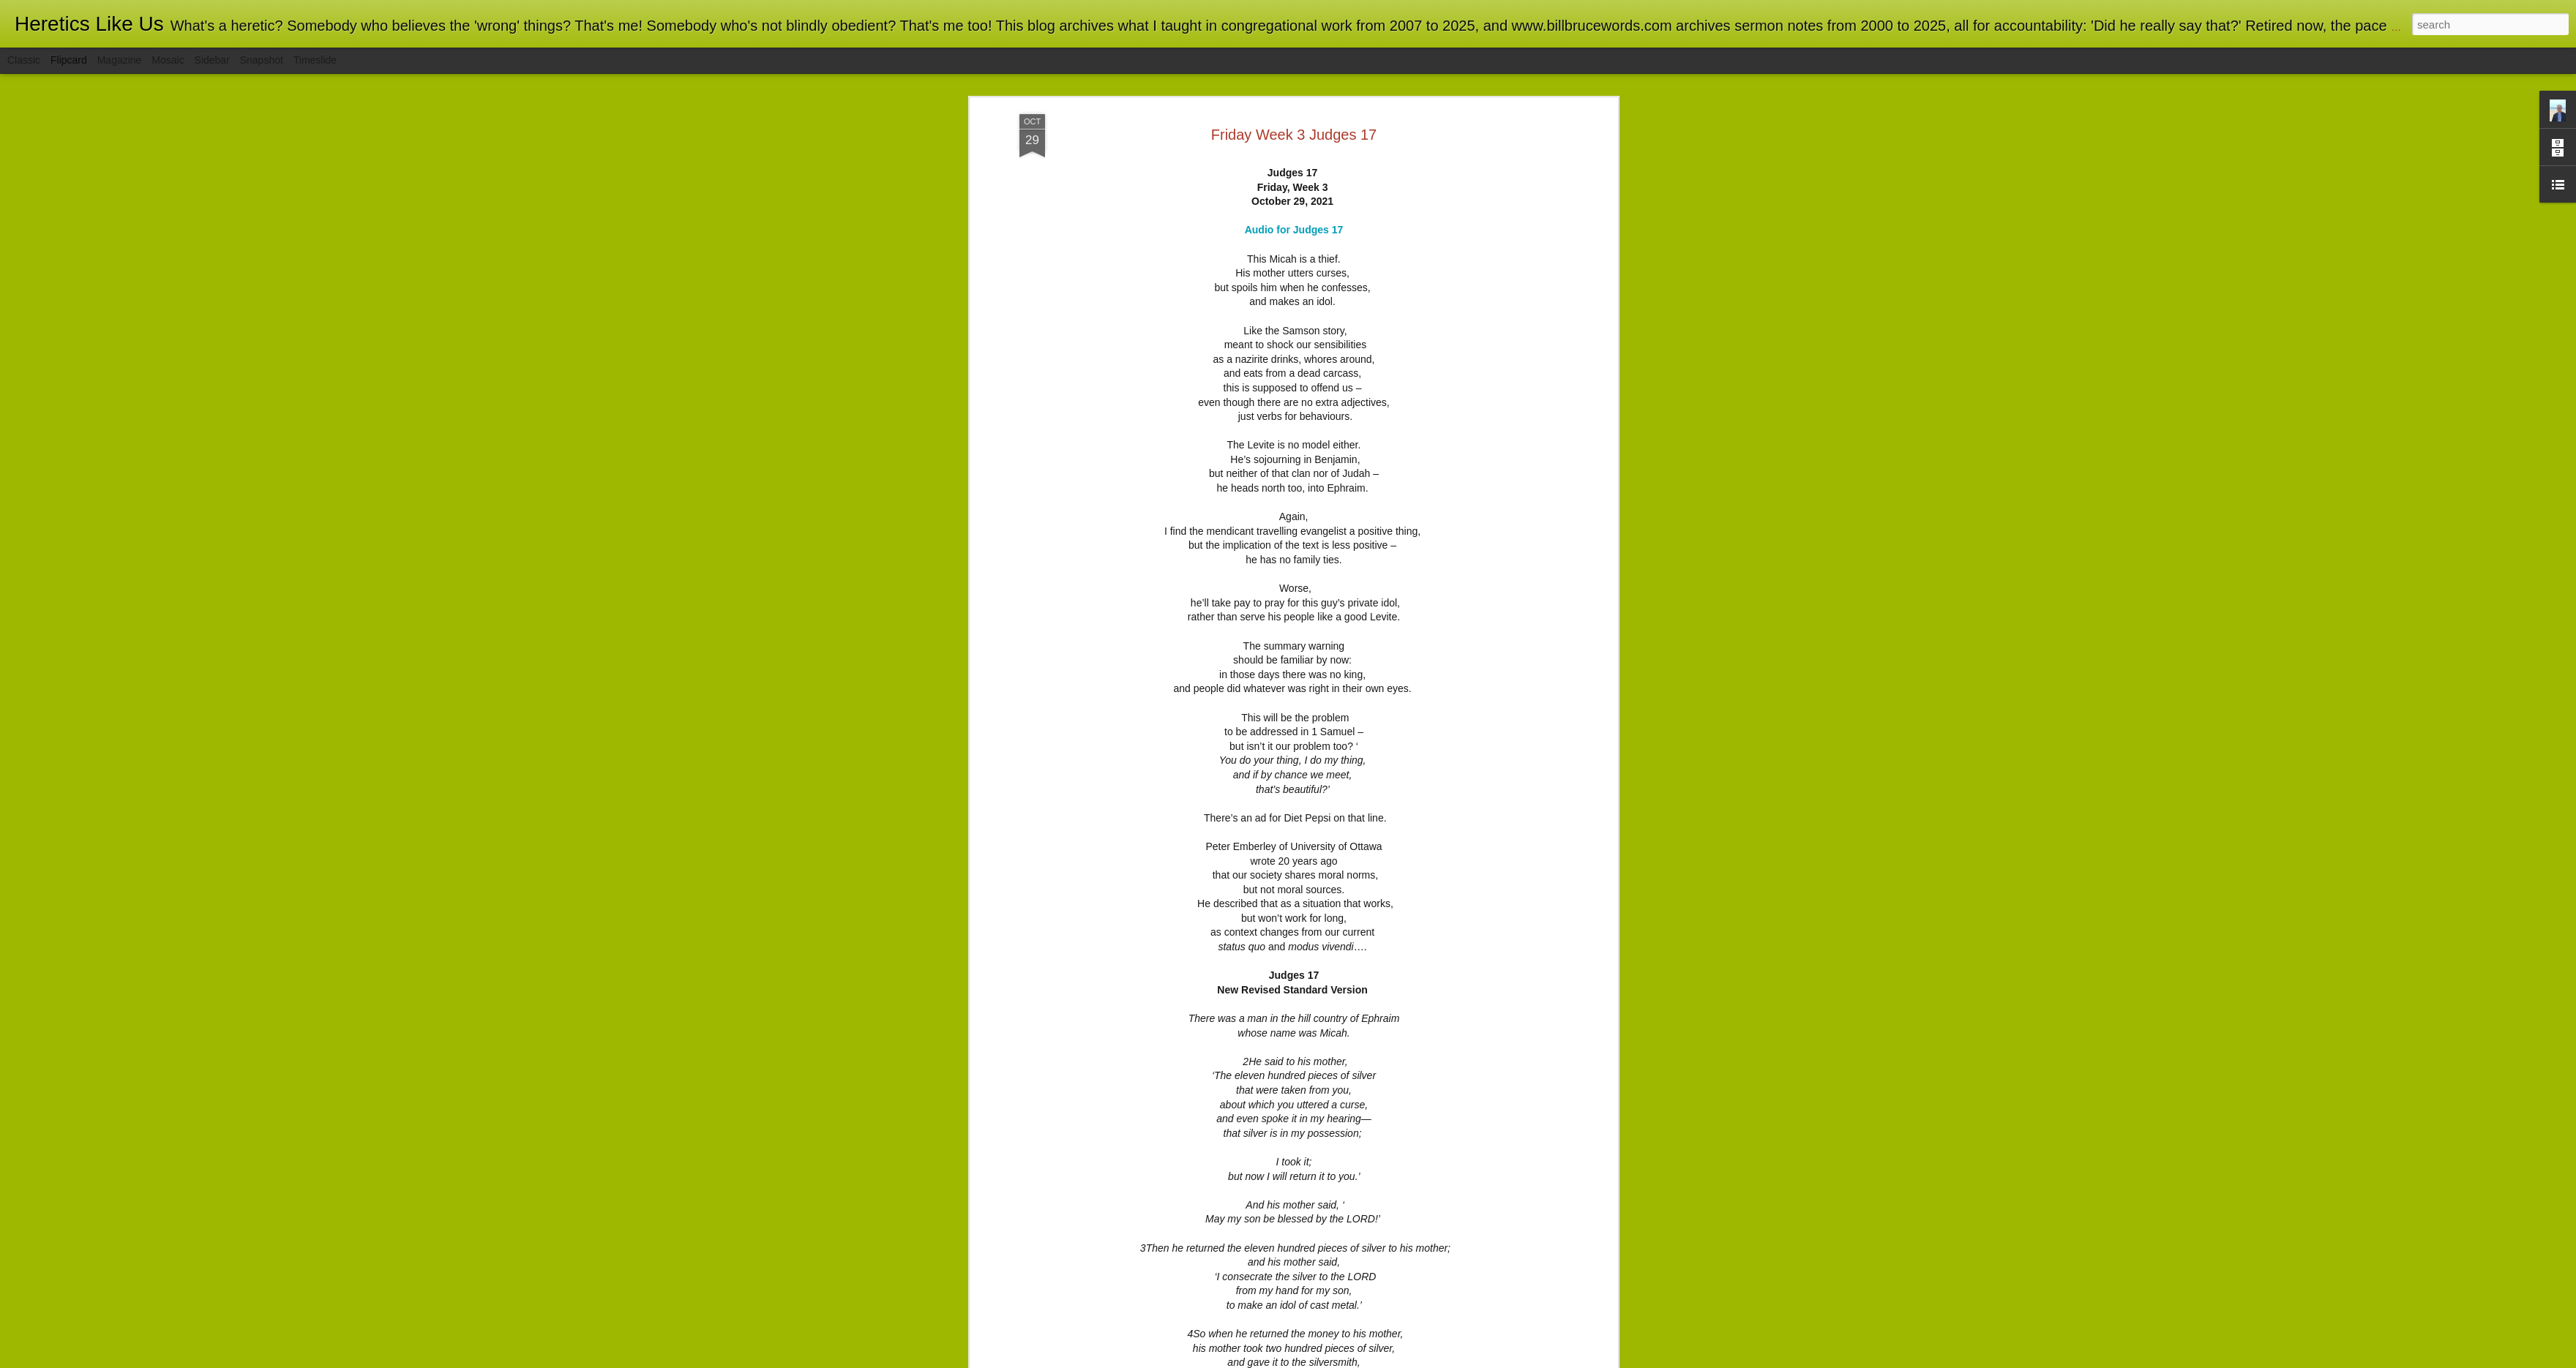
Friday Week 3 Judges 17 (1294, 112)
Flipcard (68, 60)
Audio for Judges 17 (1294, 208)
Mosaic (167, 60)
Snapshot (261, 60)
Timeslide (315, 60)
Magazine (119, 60)
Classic (23, 60)
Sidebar (212, 60)
